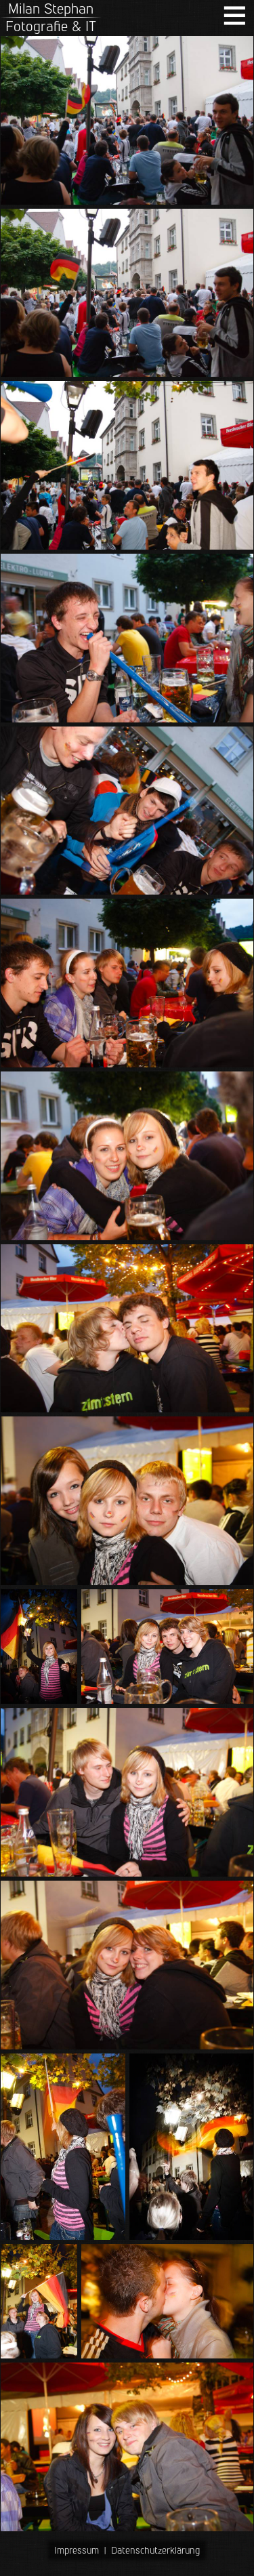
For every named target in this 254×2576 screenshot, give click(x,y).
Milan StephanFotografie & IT (51, 17)
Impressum (76, 2550)
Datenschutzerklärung (155, 2550)
